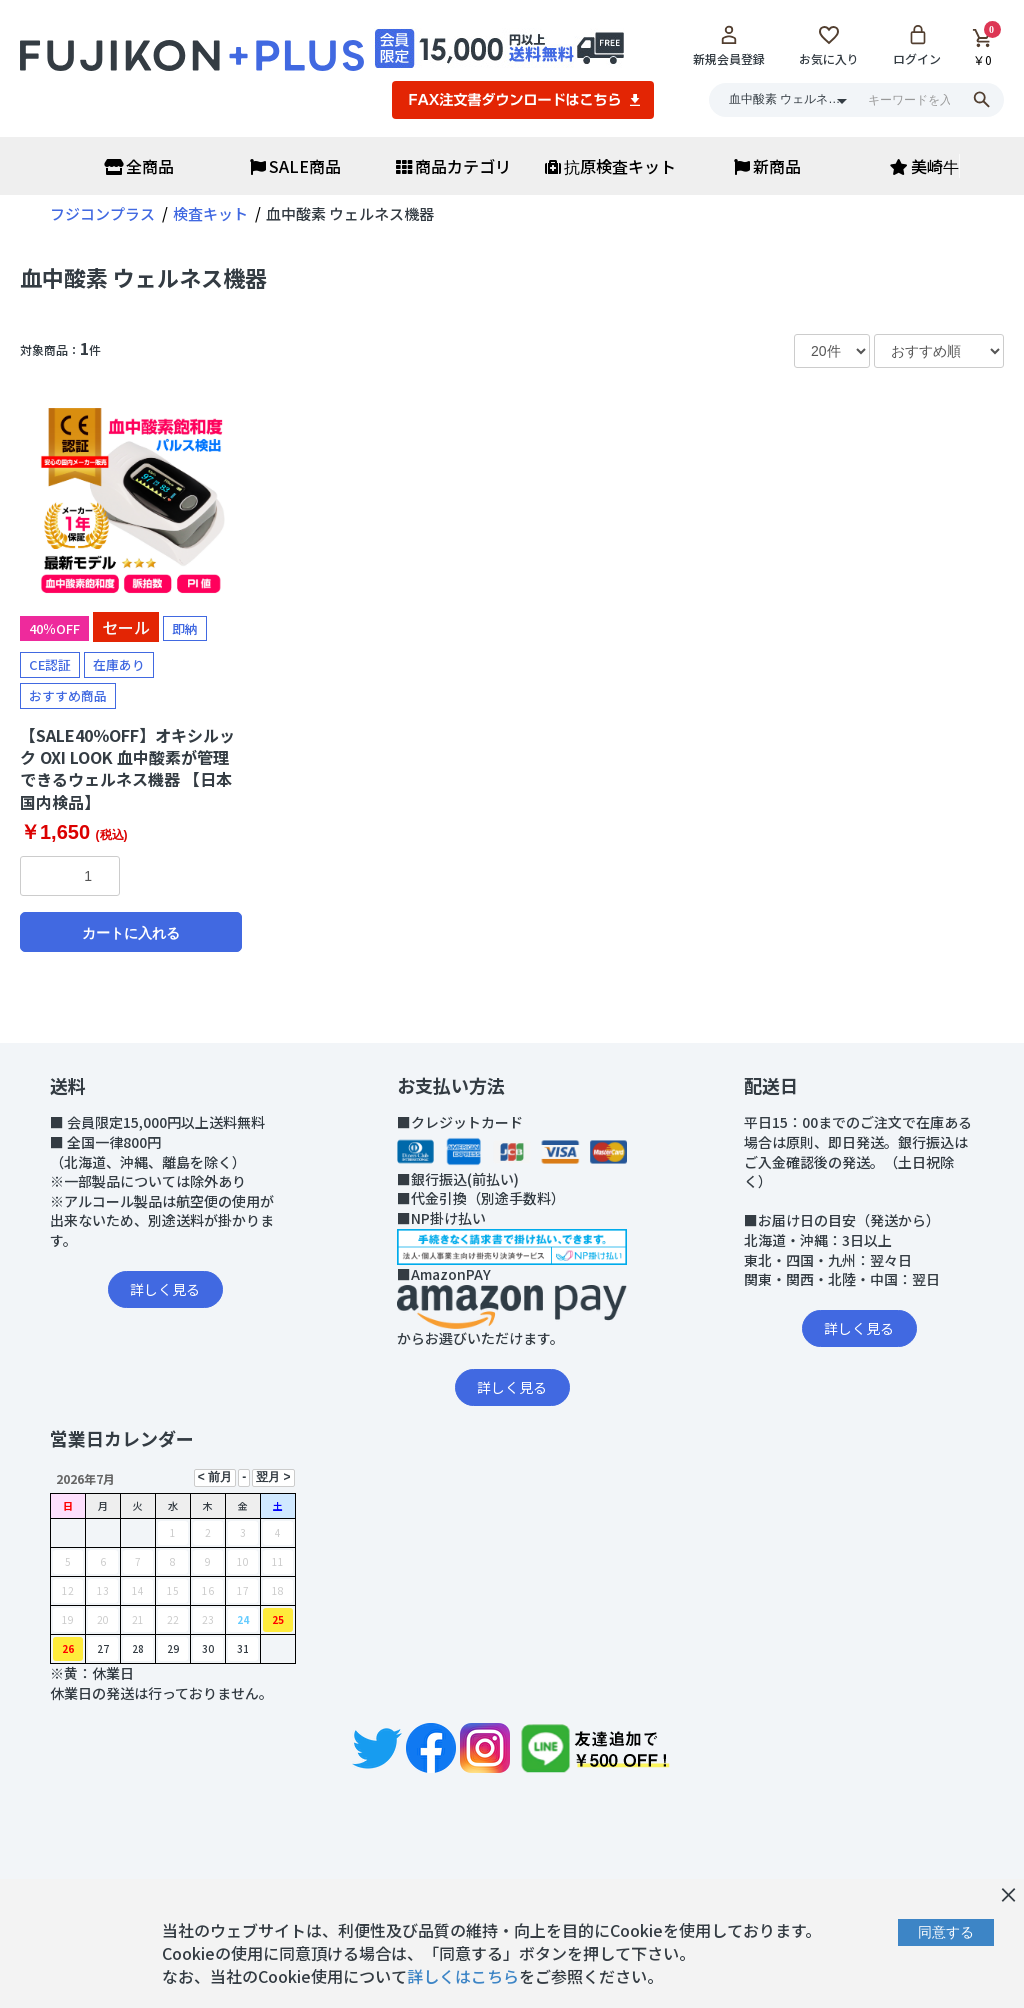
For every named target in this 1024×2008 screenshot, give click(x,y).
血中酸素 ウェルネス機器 (143, 277)
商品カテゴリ (453, 166)
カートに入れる (131, 933)
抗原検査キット (610, 166)
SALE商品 (295, 166)
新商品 (767, 166)
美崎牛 (924, 166)
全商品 (139, 166)
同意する (946, 1932)
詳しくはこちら (463, 1976)
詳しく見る (165, 1289)
